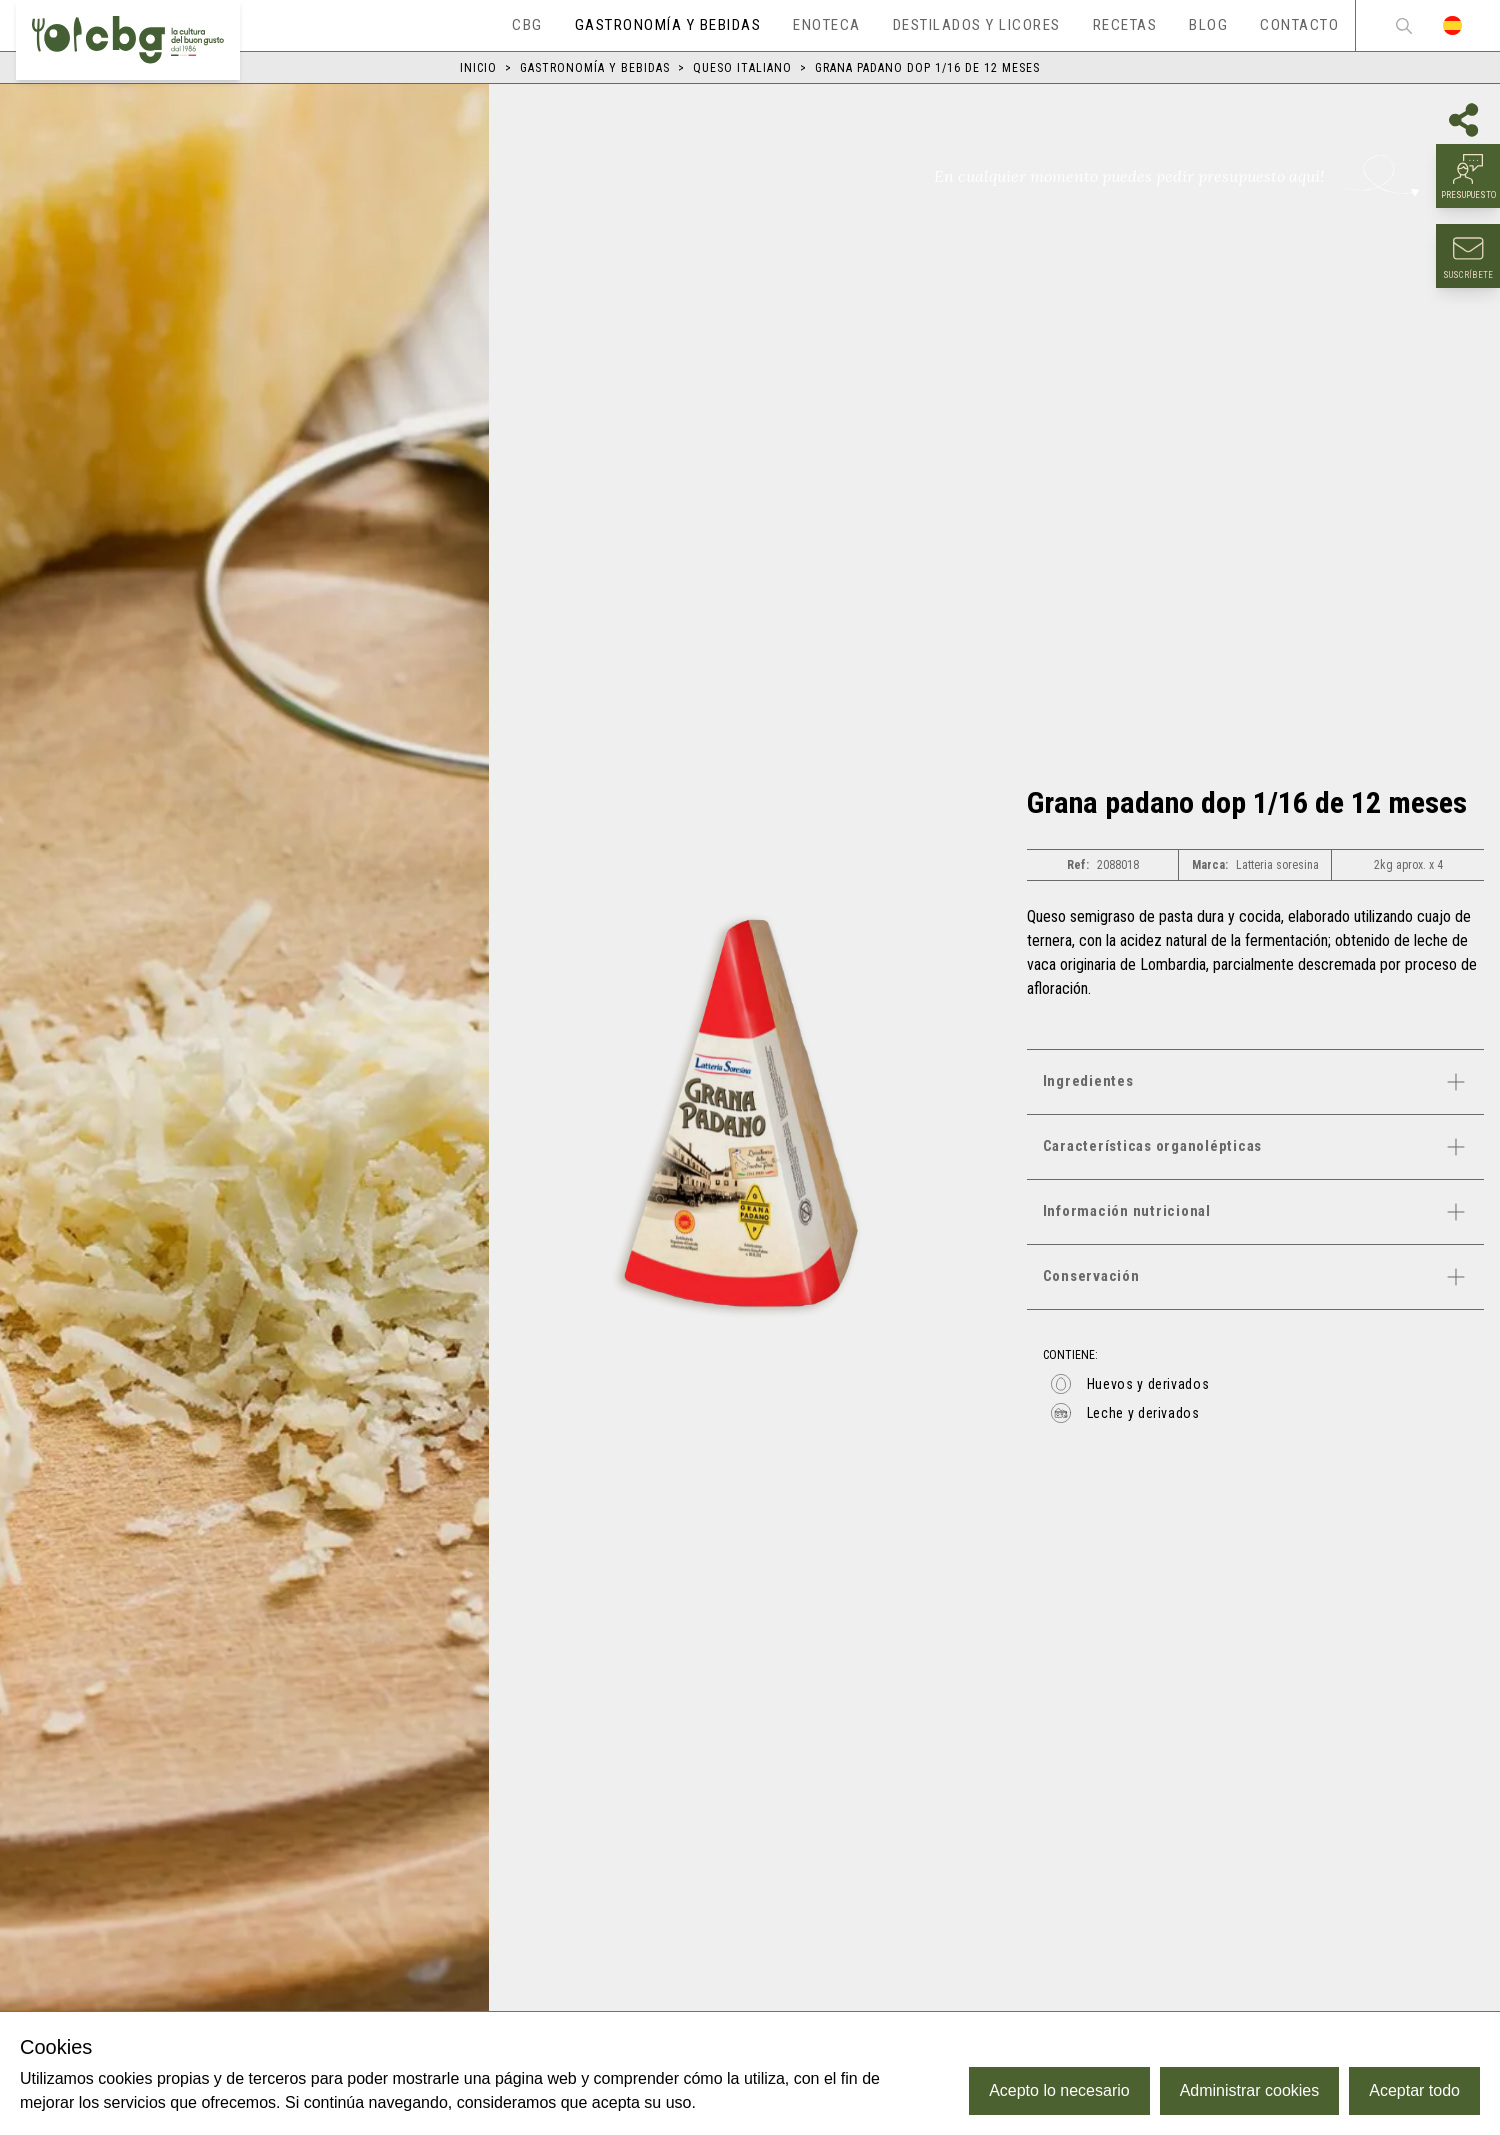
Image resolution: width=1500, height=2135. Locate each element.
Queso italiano (742, 68)
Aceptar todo (1414, 2090)
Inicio (478, 68)
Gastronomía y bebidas (595, 68)
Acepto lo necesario (1059, 2090)
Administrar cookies (1250, 2090)
